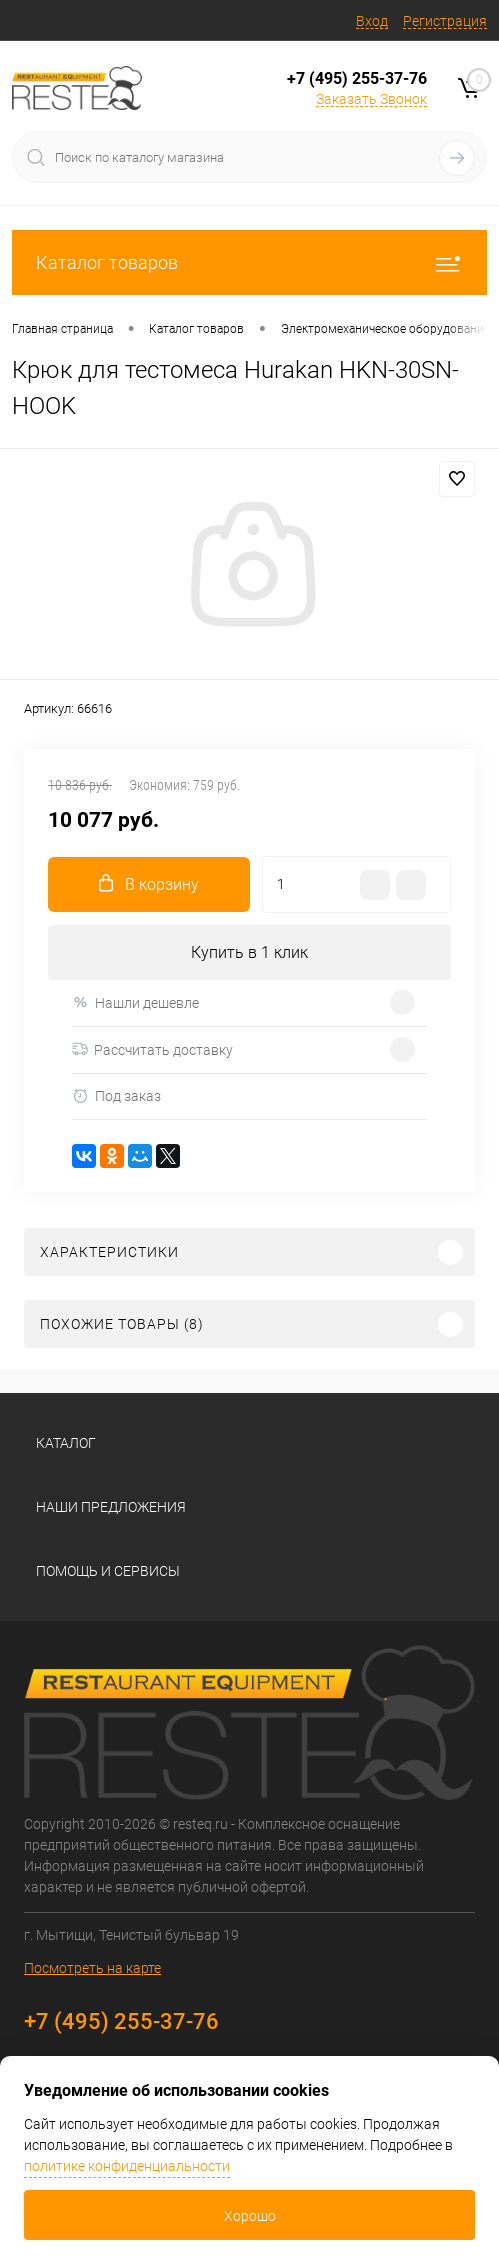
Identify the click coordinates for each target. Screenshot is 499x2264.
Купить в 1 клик (249, 952)
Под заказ (116, 1096)
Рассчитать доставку (152, 1050)
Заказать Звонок (371, 99)
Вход (372, 21)
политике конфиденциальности (127, 2166)
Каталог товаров (249, 262)
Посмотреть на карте (92, 1968)
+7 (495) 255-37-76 (357, 78)
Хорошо (250, 2216)
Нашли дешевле (135, 1002)
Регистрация (445, 21)
